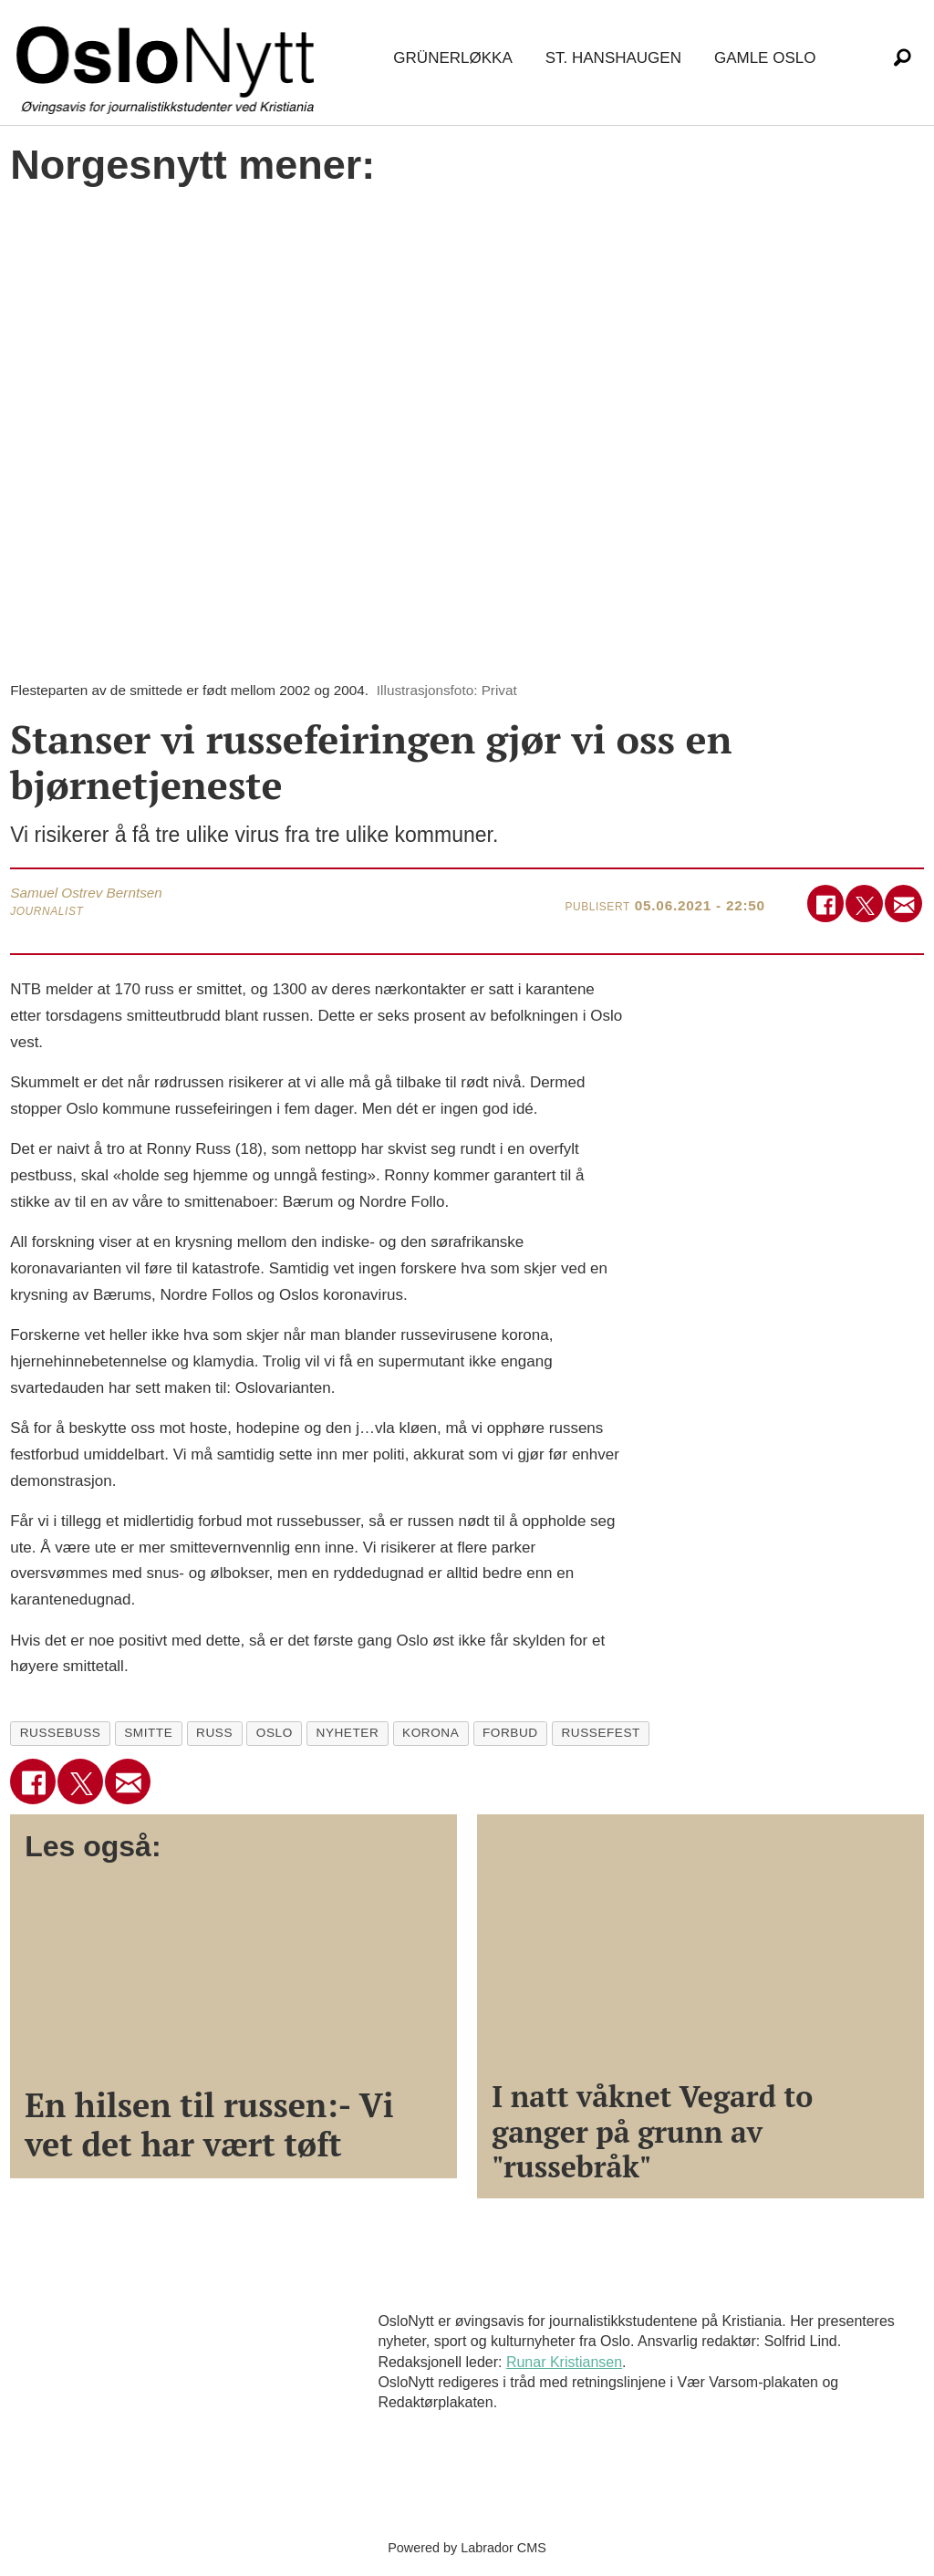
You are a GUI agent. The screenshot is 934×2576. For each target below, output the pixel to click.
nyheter (348, 1733)
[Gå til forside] (169, 59)
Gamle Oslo (764, 58)
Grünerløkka (452, 58)
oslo (274, 1733)
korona (430, 1733)
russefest (600, 1733)
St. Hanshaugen (613, 58)
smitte (148, 1733)
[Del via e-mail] (903, 903)
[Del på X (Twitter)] (864, 903)
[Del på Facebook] (826, 903)
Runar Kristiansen (564, 2362)
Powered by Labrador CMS (467, 2547)
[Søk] (902, 58)
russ (214, 1733)
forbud (510, 1733)
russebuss (60, 1733)
